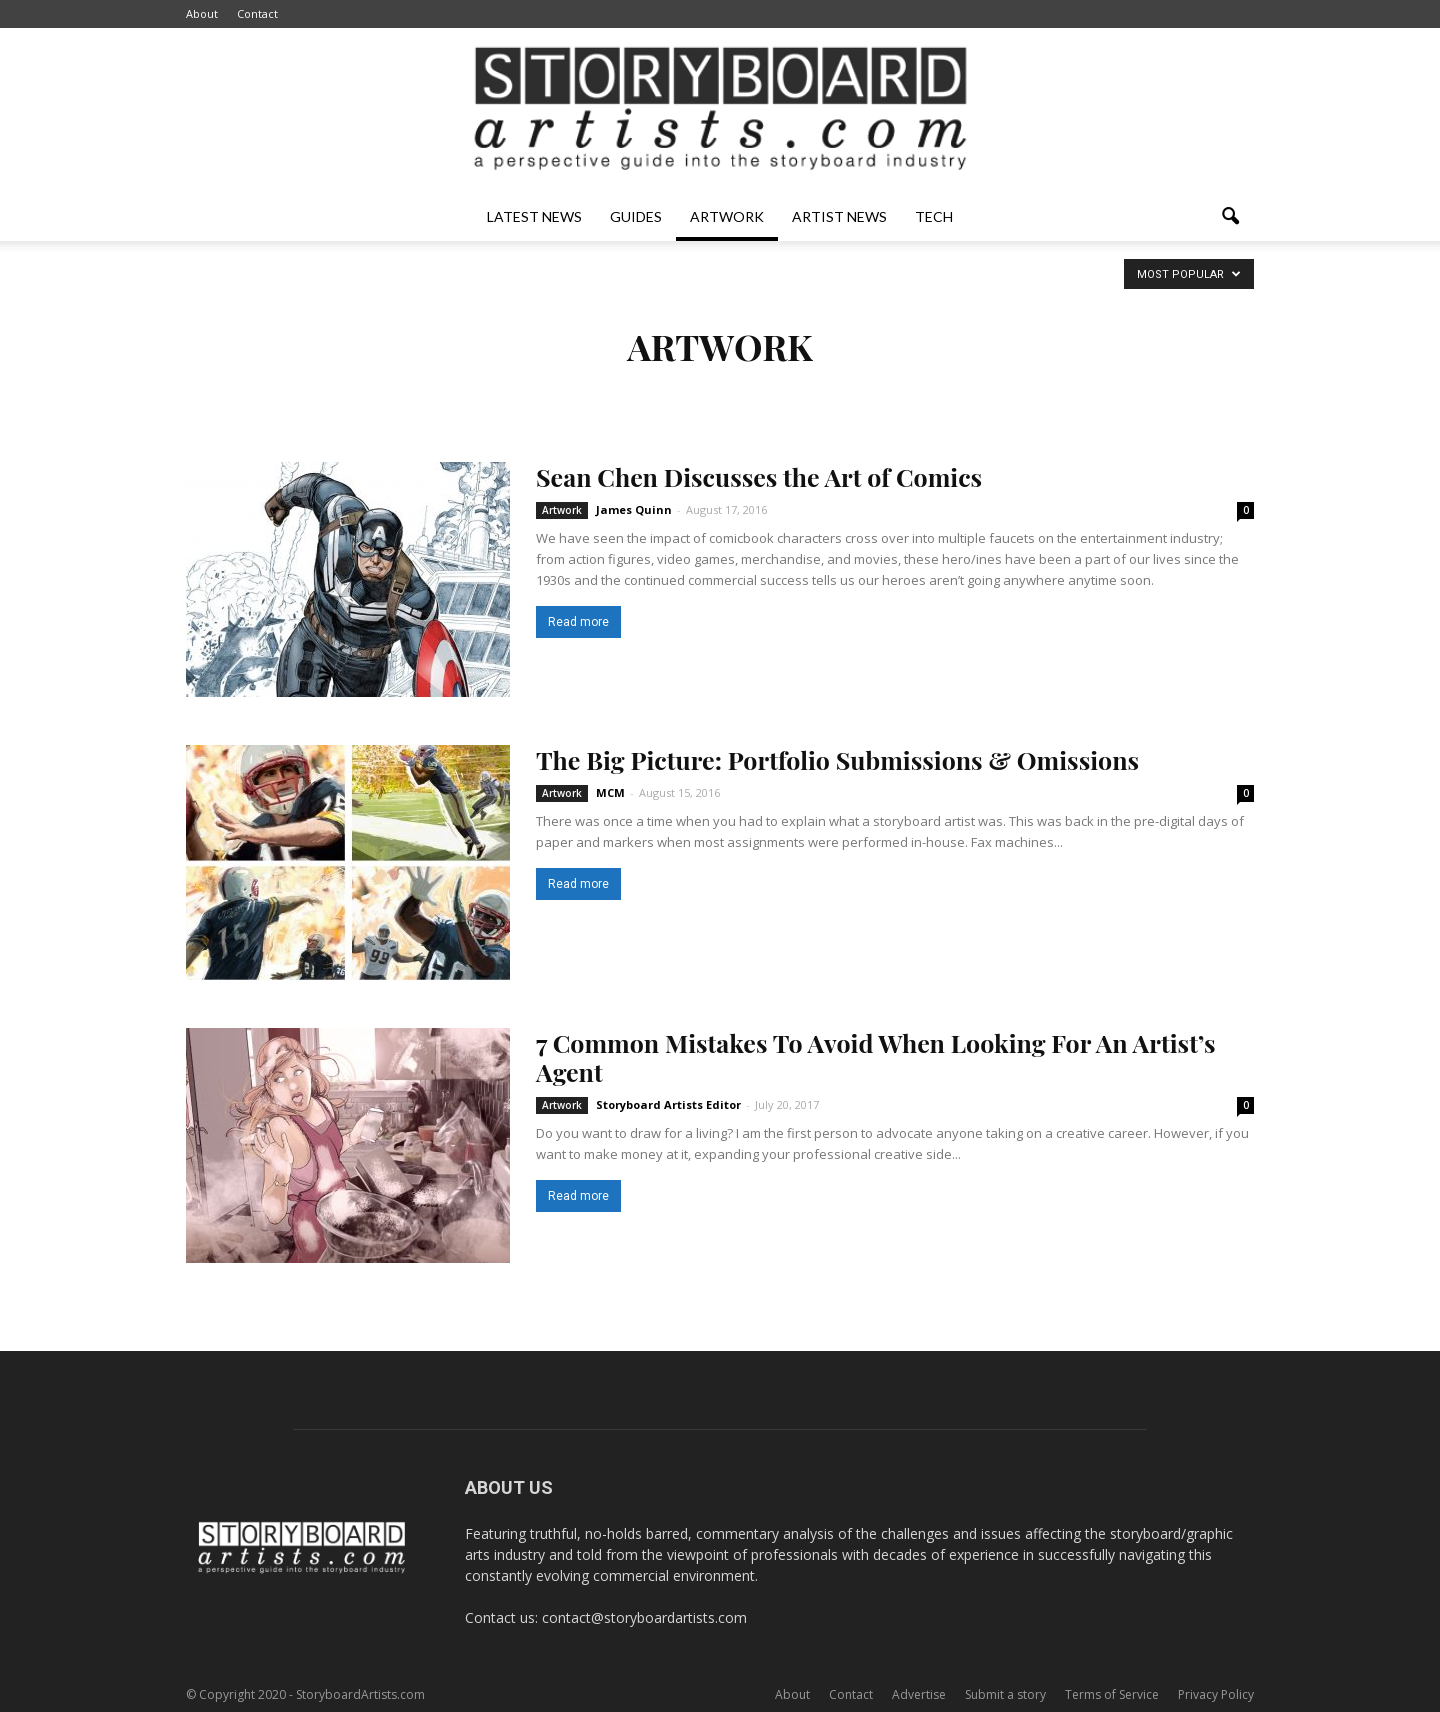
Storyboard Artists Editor (668, 1104)
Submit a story (1005, 1694)
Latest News (534, 216)
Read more (578, 622)
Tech (934, 216)
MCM (610, 792)
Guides (636, 216)
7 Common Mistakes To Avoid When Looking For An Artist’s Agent (876, 1057)
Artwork (727, 216)
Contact (257, 13)
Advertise (919, 1694)
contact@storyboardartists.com (644, 1617)
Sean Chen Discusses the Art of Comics (759, 476)
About (202, 13)
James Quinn (634, 509)
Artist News (839, 216)
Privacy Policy (1216, 1694)
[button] (1230, 217)
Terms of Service (1112, 1694)
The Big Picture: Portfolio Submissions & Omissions (837, 759)
